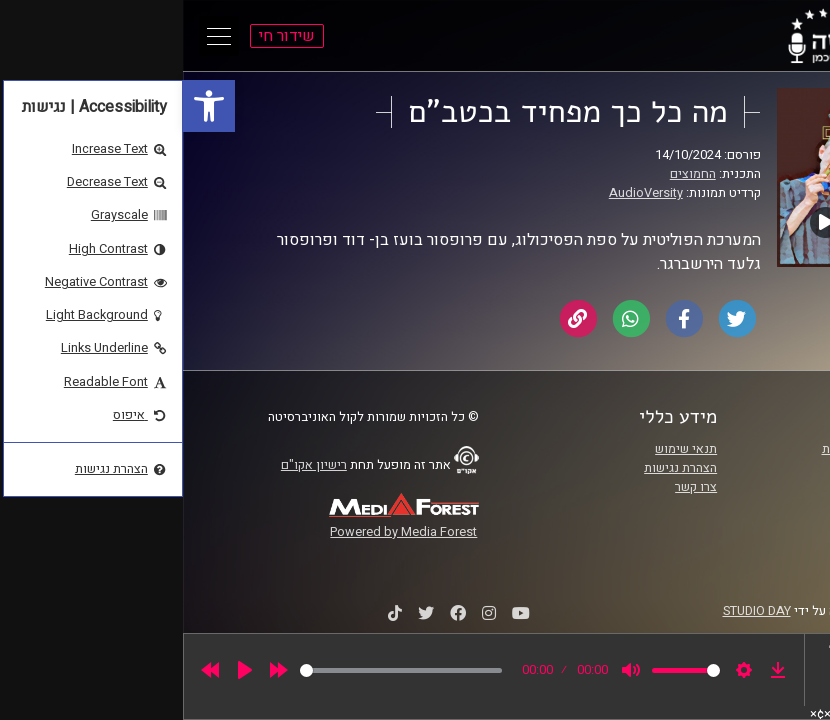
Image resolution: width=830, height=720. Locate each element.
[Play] (62, 670)
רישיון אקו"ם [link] (131, 465)
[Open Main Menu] (36, 36)
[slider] (218, 670)
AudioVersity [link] (463, 193)
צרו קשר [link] (513, 487)
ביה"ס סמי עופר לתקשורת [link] (706, 449)
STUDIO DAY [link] (574, 611)
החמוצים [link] (510, 174)
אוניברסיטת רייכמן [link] (724, 468)
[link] (26, 106)
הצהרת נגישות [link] (497, 468)
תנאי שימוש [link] (503, 449)
